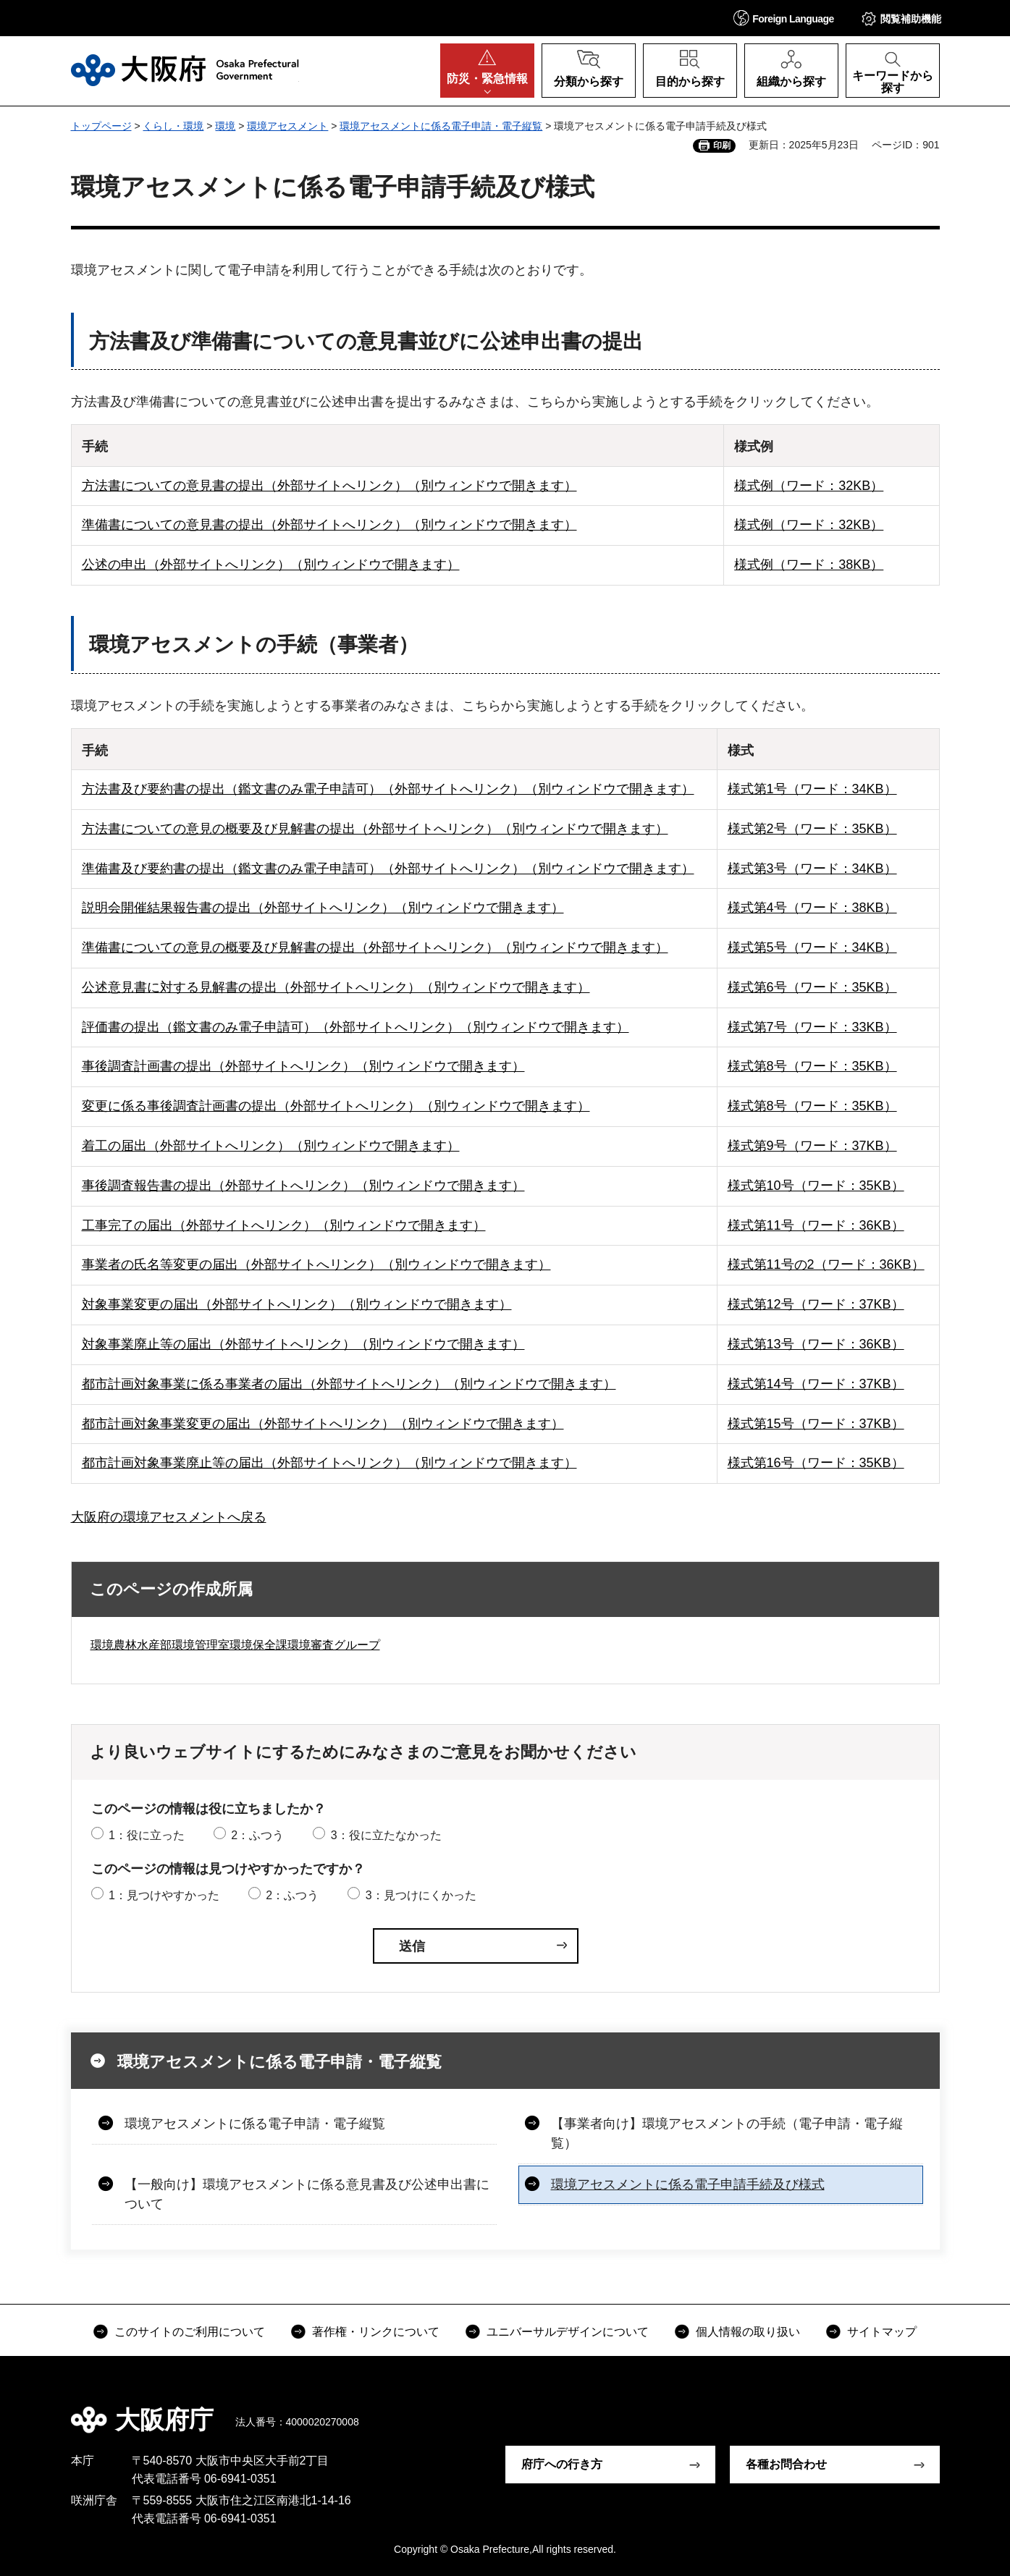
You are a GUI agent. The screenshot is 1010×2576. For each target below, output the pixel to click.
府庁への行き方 (561, 2464)
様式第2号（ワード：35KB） (812, 829)
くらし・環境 (173, 126)
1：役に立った (147, 1835)
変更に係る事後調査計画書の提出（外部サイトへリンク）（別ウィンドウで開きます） (336, 1106)
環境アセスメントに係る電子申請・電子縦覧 (441, 126)
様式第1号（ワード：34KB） (812, 789)
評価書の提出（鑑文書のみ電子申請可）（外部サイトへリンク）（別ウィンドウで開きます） (355, 1027)
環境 (225, 126)
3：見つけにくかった (421, 1895)
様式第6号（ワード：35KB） (812, 987)
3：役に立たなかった (386, 1835)
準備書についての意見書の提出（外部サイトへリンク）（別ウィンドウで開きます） (329, 525)
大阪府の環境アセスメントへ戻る (168, 1517)
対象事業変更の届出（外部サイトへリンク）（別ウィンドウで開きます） (297, 1304)
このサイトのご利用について (189, 2332)
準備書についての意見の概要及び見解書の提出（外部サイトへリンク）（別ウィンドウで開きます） (375, 947)
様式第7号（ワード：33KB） (812, 1027)
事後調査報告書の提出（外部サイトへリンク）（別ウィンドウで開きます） (303, 1185)
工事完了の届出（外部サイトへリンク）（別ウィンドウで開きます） (284, 1225)
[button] (784, 18)
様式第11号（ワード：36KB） (816, 1225)
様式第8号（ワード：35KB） (812, 1066)
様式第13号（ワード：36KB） (816, 1344)
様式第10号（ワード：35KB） (816, 1185)
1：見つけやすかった (164, 1895)
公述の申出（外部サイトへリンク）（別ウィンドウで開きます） (271, 564)
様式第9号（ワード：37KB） (812, 1146)
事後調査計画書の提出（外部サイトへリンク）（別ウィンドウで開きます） (303, 1066)
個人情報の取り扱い (748, 2332)
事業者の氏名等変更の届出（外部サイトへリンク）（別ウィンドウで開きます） (316, 1264)
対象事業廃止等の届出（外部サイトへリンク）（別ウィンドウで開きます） (303, 1344)
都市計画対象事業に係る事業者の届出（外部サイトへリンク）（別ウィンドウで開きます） (349, 1384)
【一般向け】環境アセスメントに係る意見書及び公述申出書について (307, 2194)
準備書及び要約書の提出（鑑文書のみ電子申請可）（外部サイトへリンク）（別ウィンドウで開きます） (388, 868)
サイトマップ (882, 2332)
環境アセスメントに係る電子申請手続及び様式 (688, 2184)
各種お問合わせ (786, 2464)
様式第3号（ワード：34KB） (812, 868)
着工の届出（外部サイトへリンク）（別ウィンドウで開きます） (271, 1146)
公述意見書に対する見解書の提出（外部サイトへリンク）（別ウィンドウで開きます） (336, 987)
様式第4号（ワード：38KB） (812, 907)
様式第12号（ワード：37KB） (816, 1304)
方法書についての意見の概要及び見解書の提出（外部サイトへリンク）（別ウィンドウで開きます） (375, 829)
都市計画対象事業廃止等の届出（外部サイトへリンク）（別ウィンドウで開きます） (329, 1463)
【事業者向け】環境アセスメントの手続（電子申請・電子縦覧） (727, 2133)
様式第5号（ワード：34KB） (812, 947)
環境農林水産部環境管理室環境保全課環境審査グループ (235, 1645)
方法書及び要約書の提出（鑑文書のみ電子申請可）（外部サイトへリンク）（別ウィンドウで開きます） (388, 789)
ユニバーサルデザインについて (568, 2332)
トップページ (101, 126)
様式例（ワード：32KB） (808, 485)
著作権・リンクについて (375, 2332)
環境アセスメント (287, 126)
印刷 (722, 145)
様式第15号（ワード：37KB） (816, 1423)
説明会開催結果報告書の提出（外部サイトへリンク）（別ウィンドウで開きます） (323, 907)
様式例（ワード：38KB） (808, 564)
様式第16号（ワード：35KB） (816, 1463)
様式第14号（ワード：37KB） (816, 1384)
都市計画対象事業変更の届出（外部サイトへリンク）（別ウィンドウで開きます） (323, 1423)
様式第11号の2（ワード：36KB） (826, 1264)
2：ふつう (257, 1835)
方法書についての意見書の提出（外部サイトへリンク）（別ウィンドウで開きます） (329, 485)
